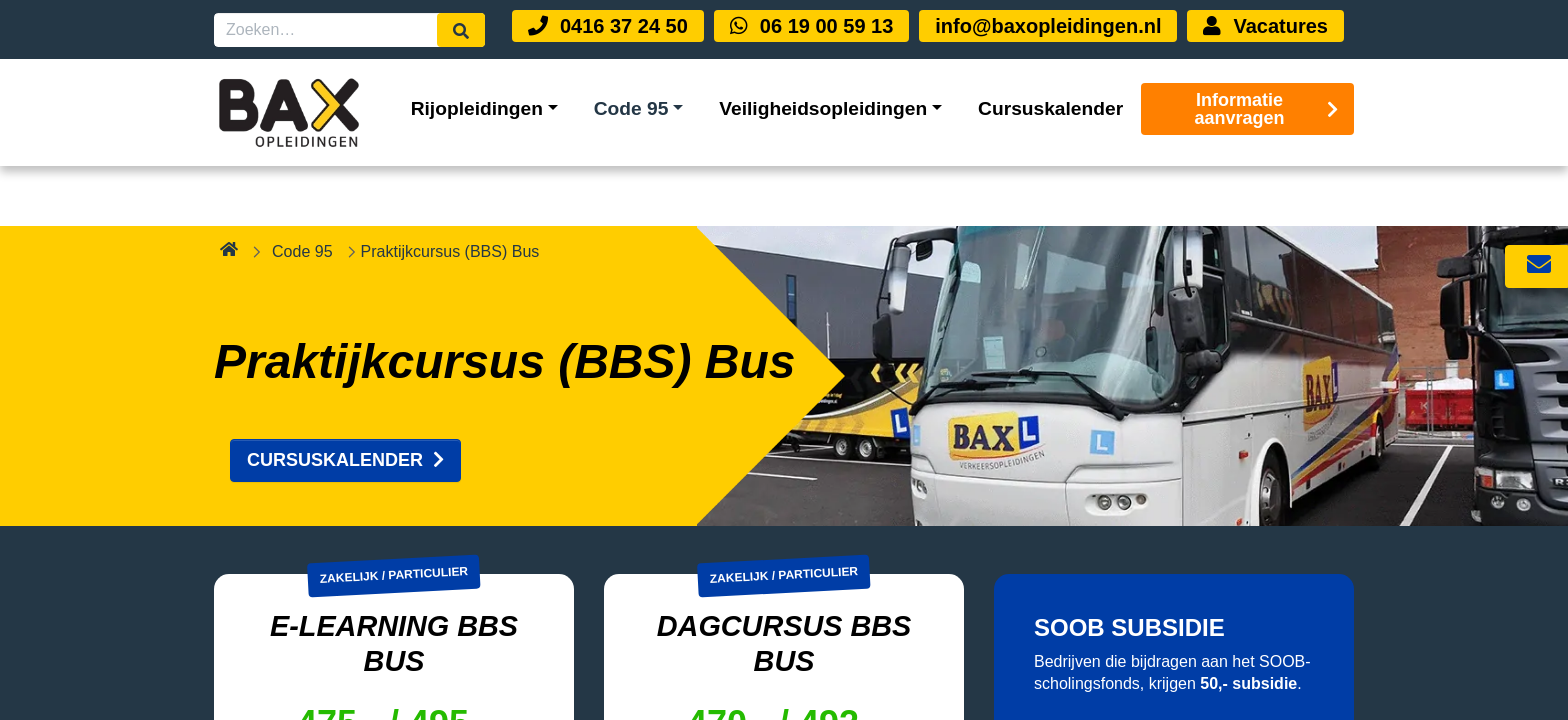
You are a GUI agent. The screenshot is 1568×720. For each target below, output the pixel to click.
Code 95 (302, 190)
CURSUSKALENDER (345, 400)
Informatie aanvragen (1266, 109)
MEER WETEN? (1128, 697)
